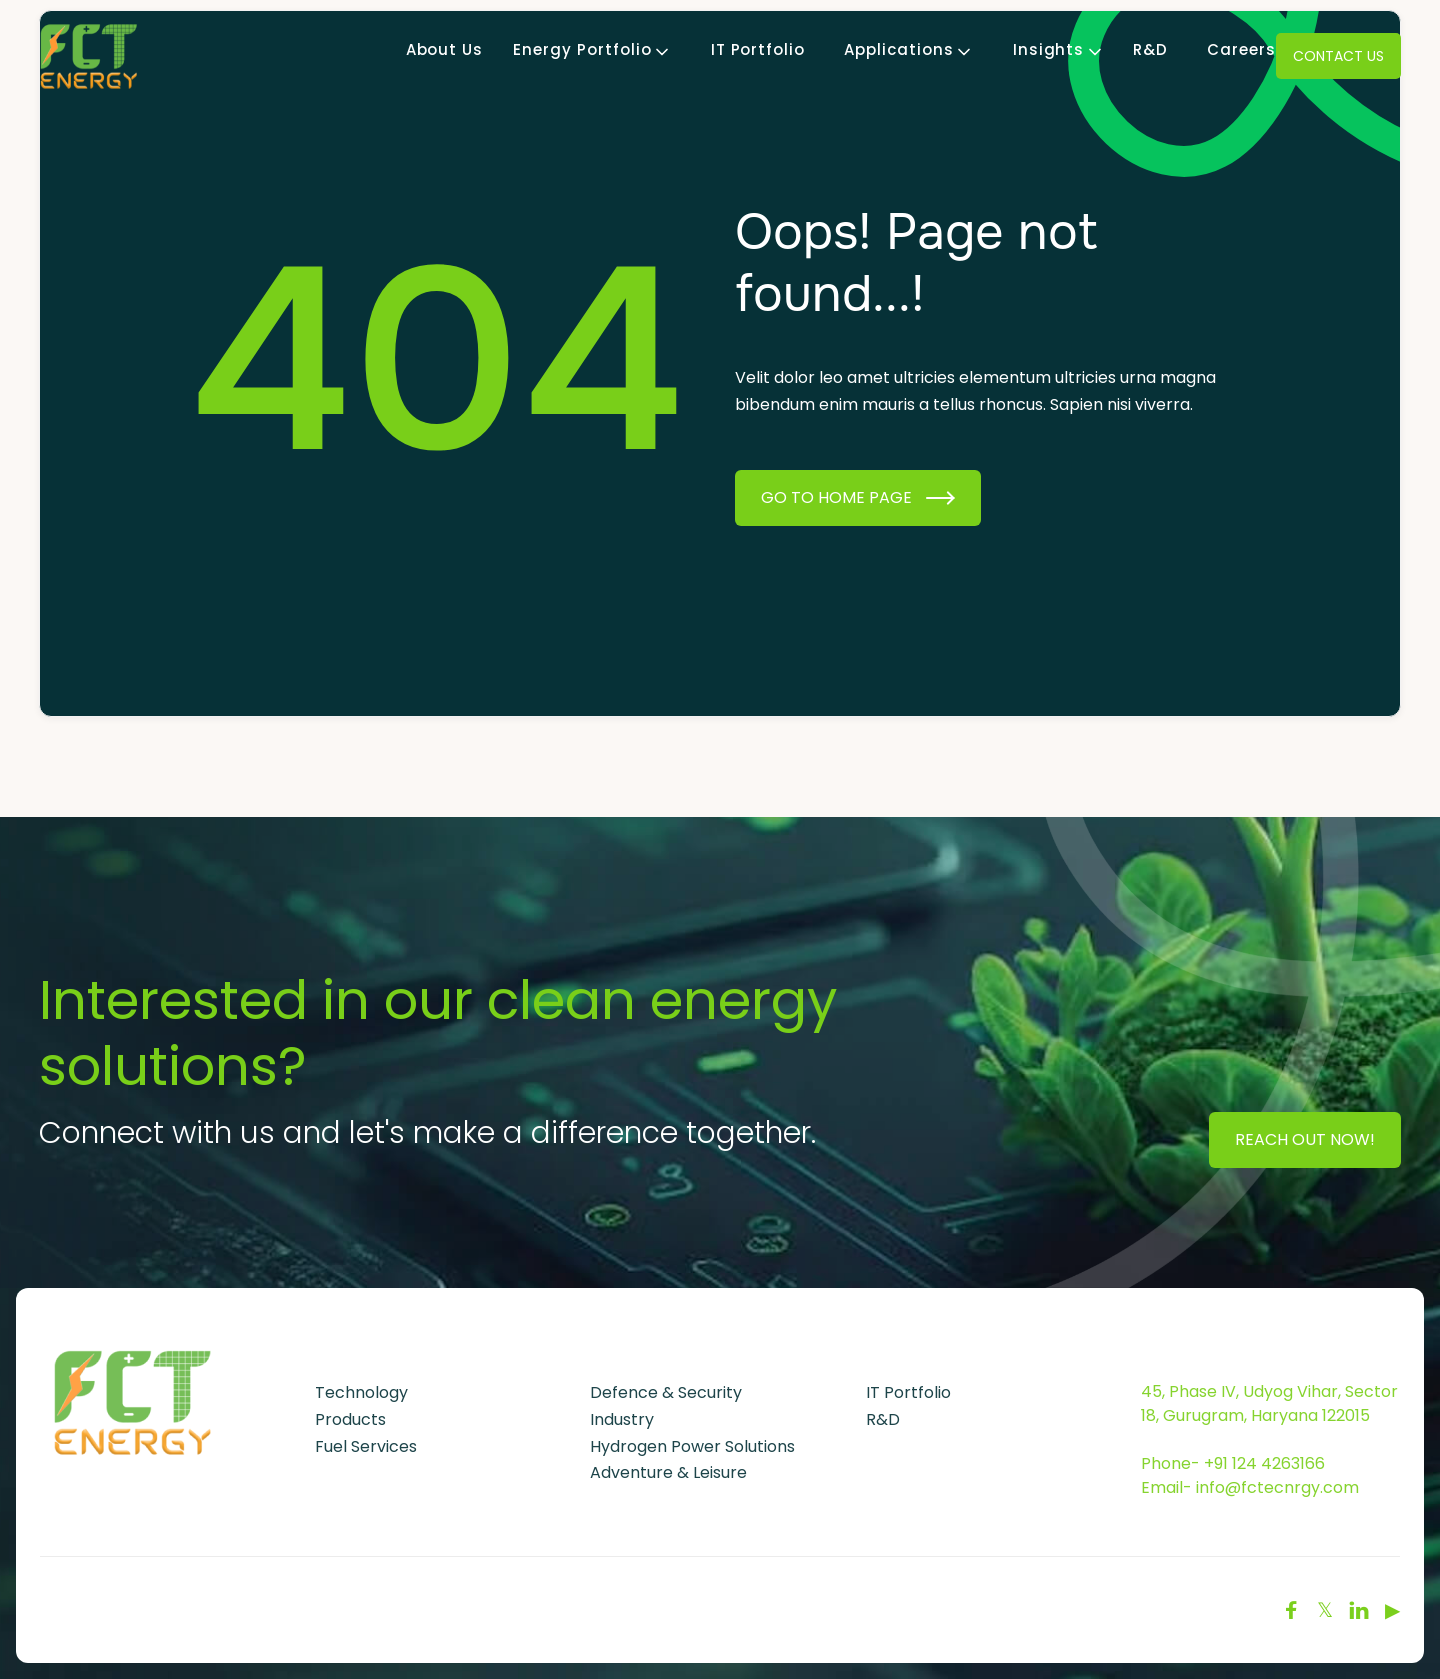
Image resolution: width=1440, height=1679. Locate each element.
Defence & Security (666, 1392)
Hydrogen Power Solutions (692, 1446)
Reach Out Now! (1305, 1139)
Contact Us (1338, 56)
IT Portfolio (758, 50)
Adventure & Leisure (668, 1472)
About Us (445, 51)
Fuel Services (366, 1446)
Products (350, 1419)
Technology (361, 1392)
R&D (1150, 50)
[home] (89, 56)
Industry (622, 1419)
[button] (582, 50)
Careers (1241, 50)
